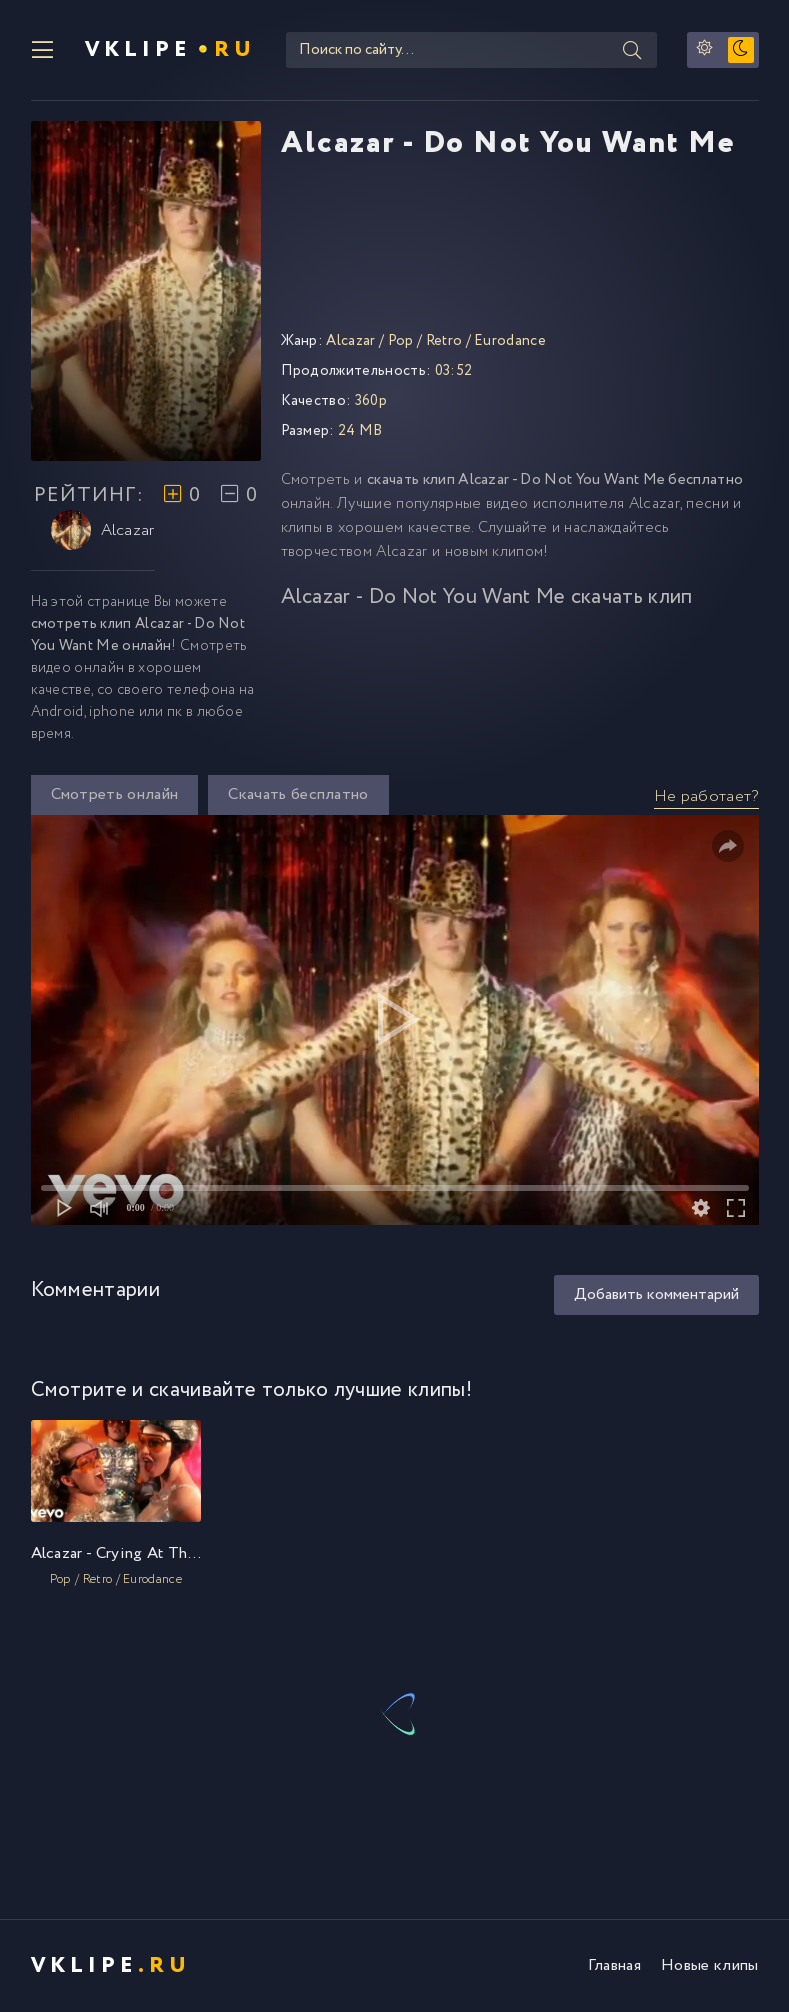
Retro (444, 341)
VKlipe (170, 50)
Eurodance (510, 341)
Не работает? (706, 796)
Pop (401, 341)
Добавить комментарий (656, 1294)
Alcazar (103, 530)
